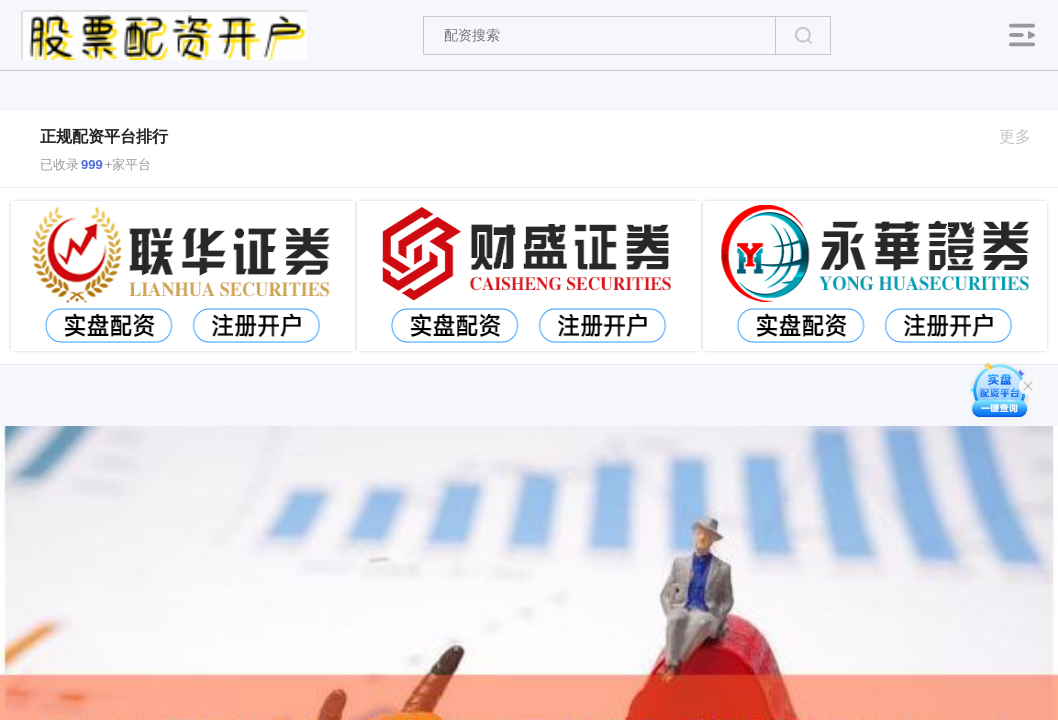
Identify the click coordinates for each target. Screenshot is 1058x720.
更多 (1023, 136)
